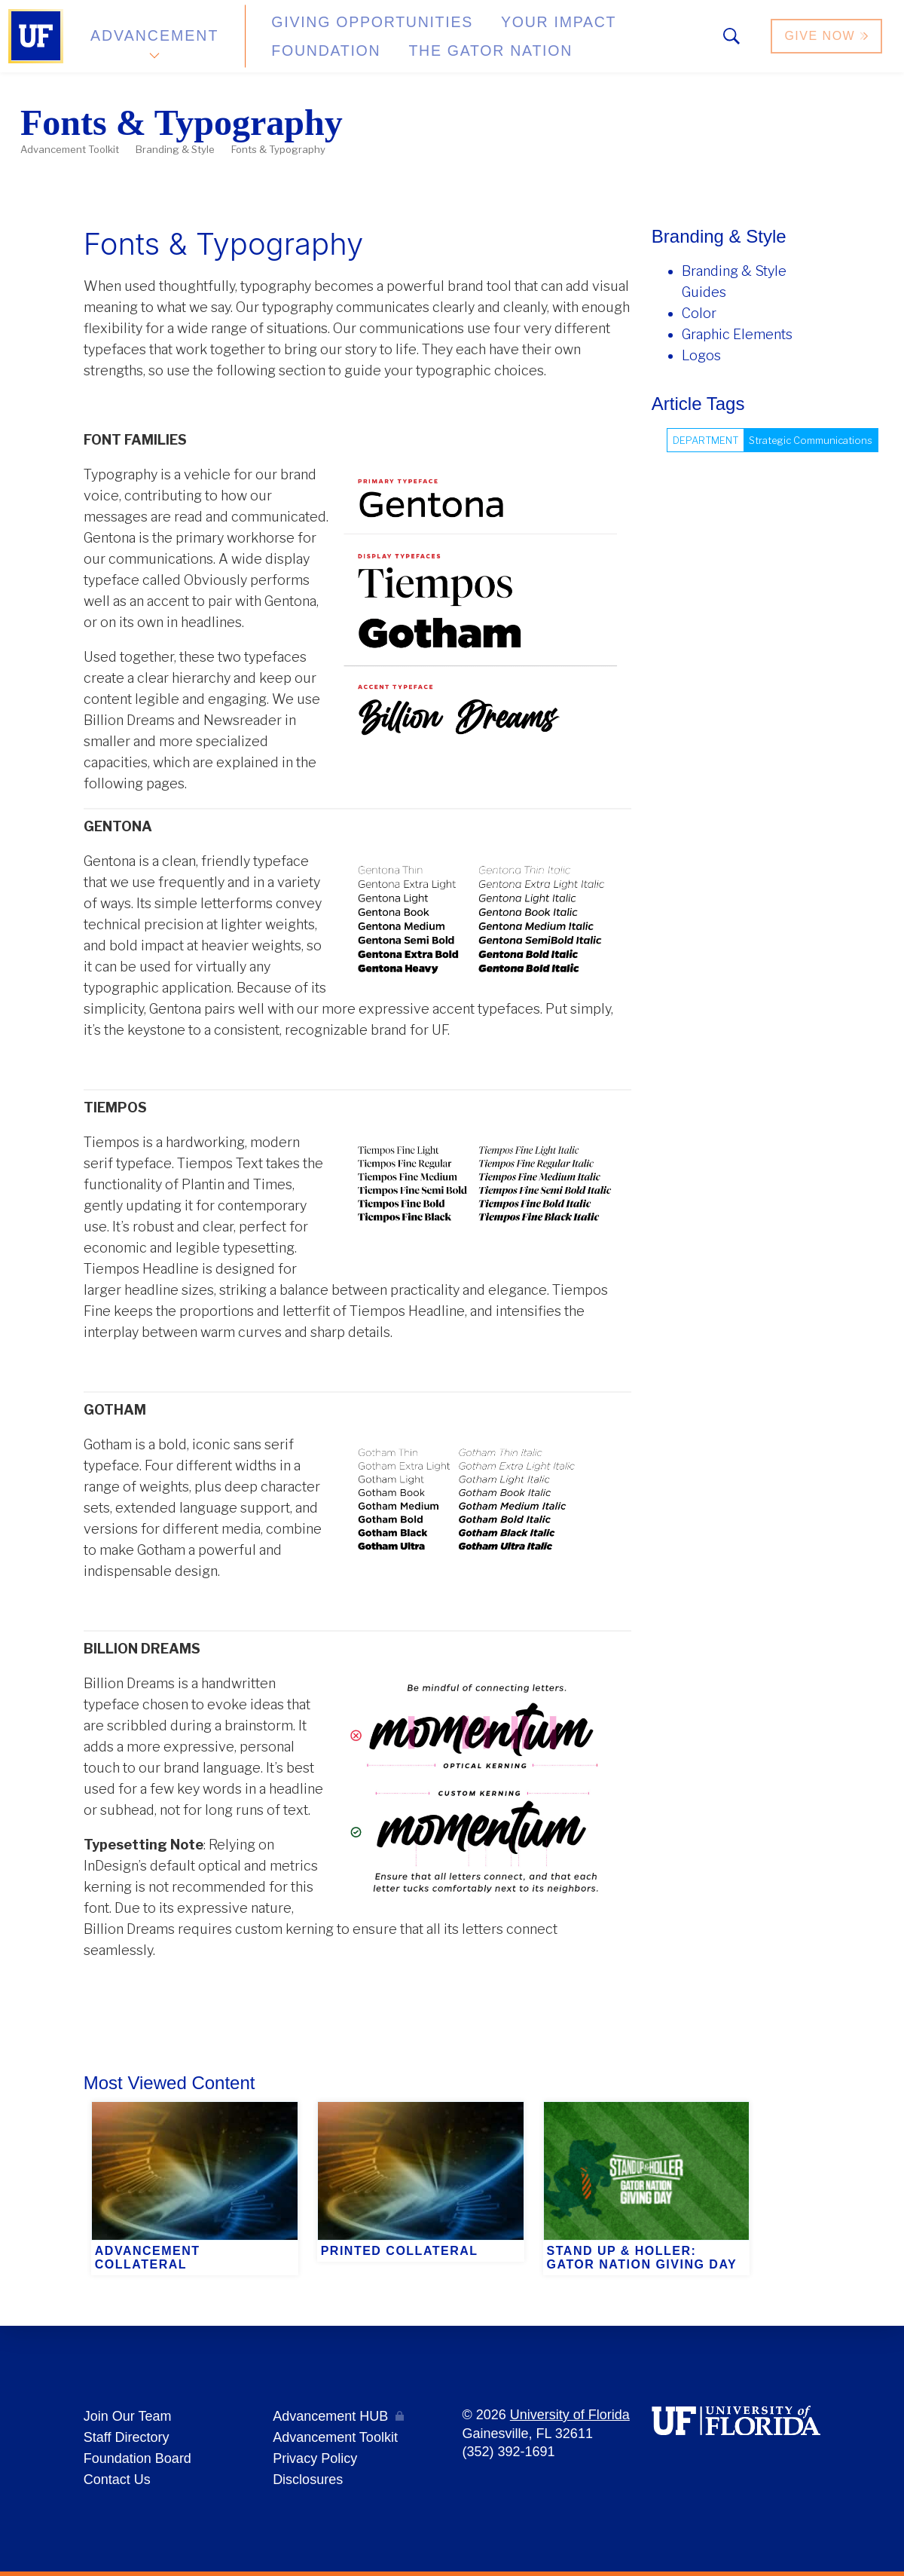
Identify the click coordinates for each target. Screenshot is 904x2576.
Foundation (622, 29)
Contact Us (117, 2479)
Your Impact (501, 29)
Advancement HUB (330, 2416)
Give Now (828, 40)
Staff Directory (127, 2437)
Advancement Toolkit (69, 149)
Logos (701, 355)
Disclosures (308, 2479)
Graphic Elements (737, 334)
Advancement (153, 40)
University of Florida (570, 2414)
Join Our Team (128, 2416)
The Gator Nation (328, 51)
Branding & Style (175, 149)
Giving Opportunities (343, 29)
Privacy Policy (315, 2458)
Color (699, 313)
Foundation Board (137, 2458)
